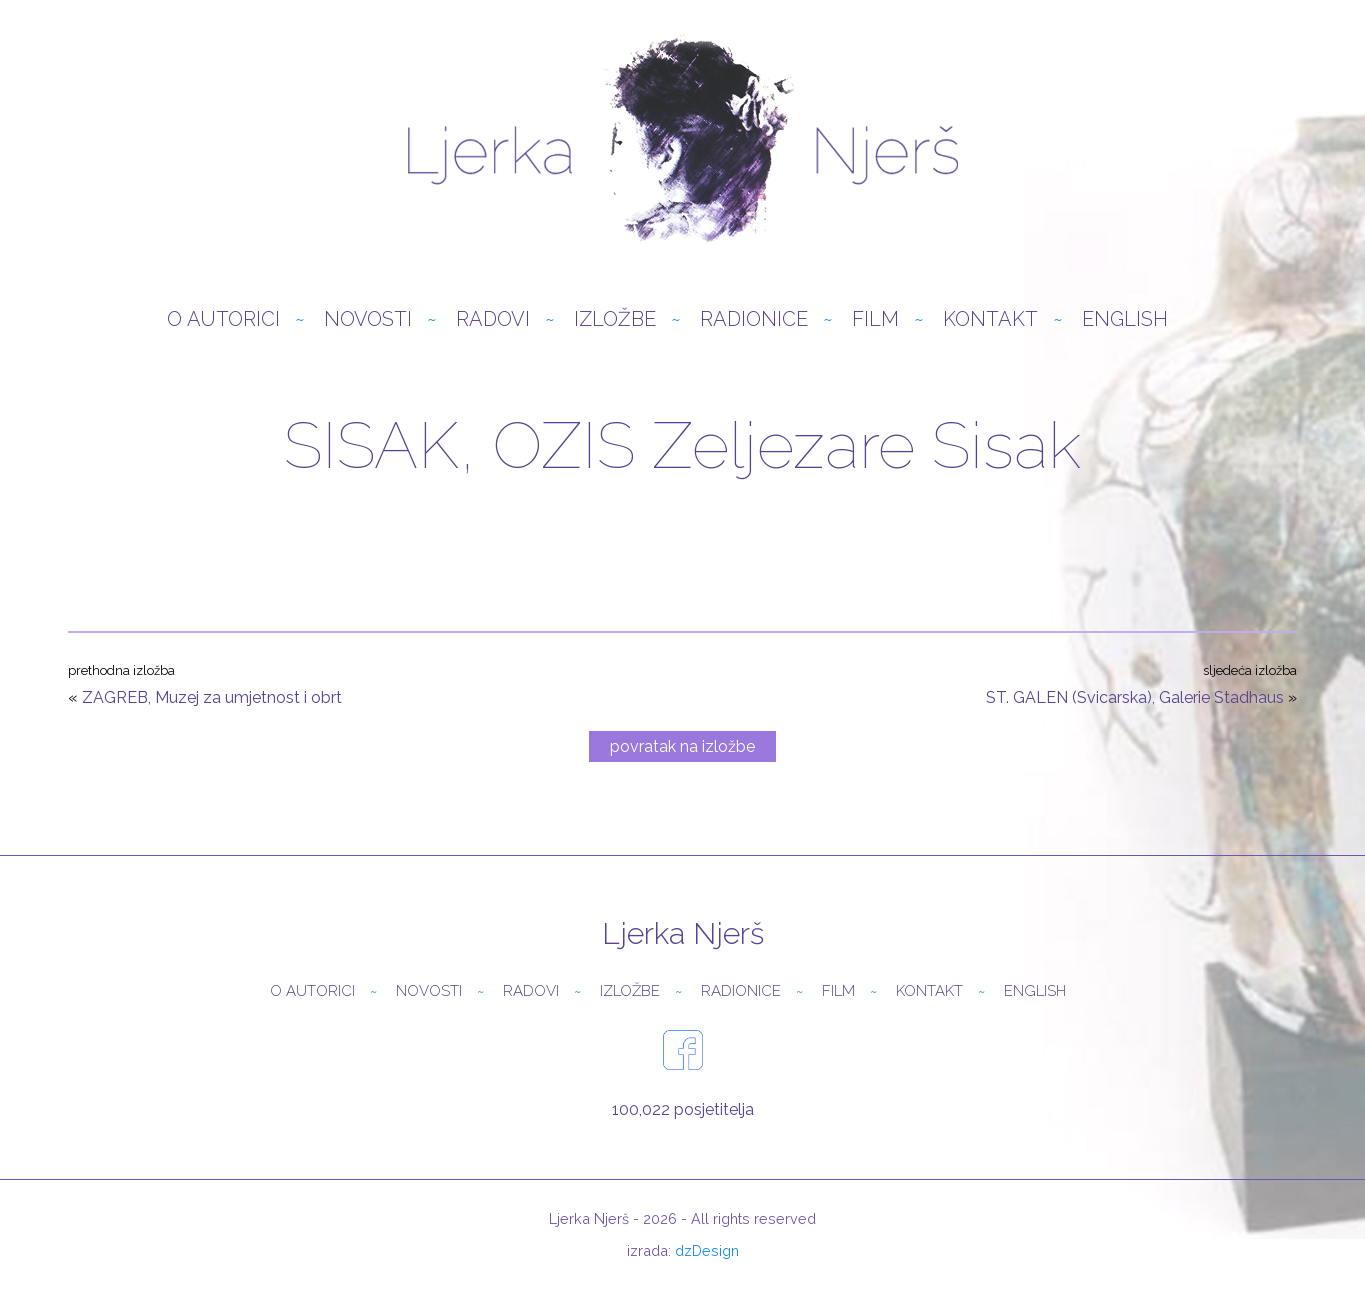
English (1125, 319)
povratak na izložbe (682, 746)
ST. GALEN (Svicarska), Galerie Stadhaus (1135, 697)
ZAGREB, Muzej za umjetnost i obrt (212, 697)
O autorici (223, 319)
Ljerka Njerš (683, 140)
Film (875, 319)
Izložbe (615, 319)
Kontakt (990, 319)
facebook (683, 1050)
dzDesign (707, 1250)
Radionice (754, 319)
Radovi (493, 319)
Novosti (368, 319)
